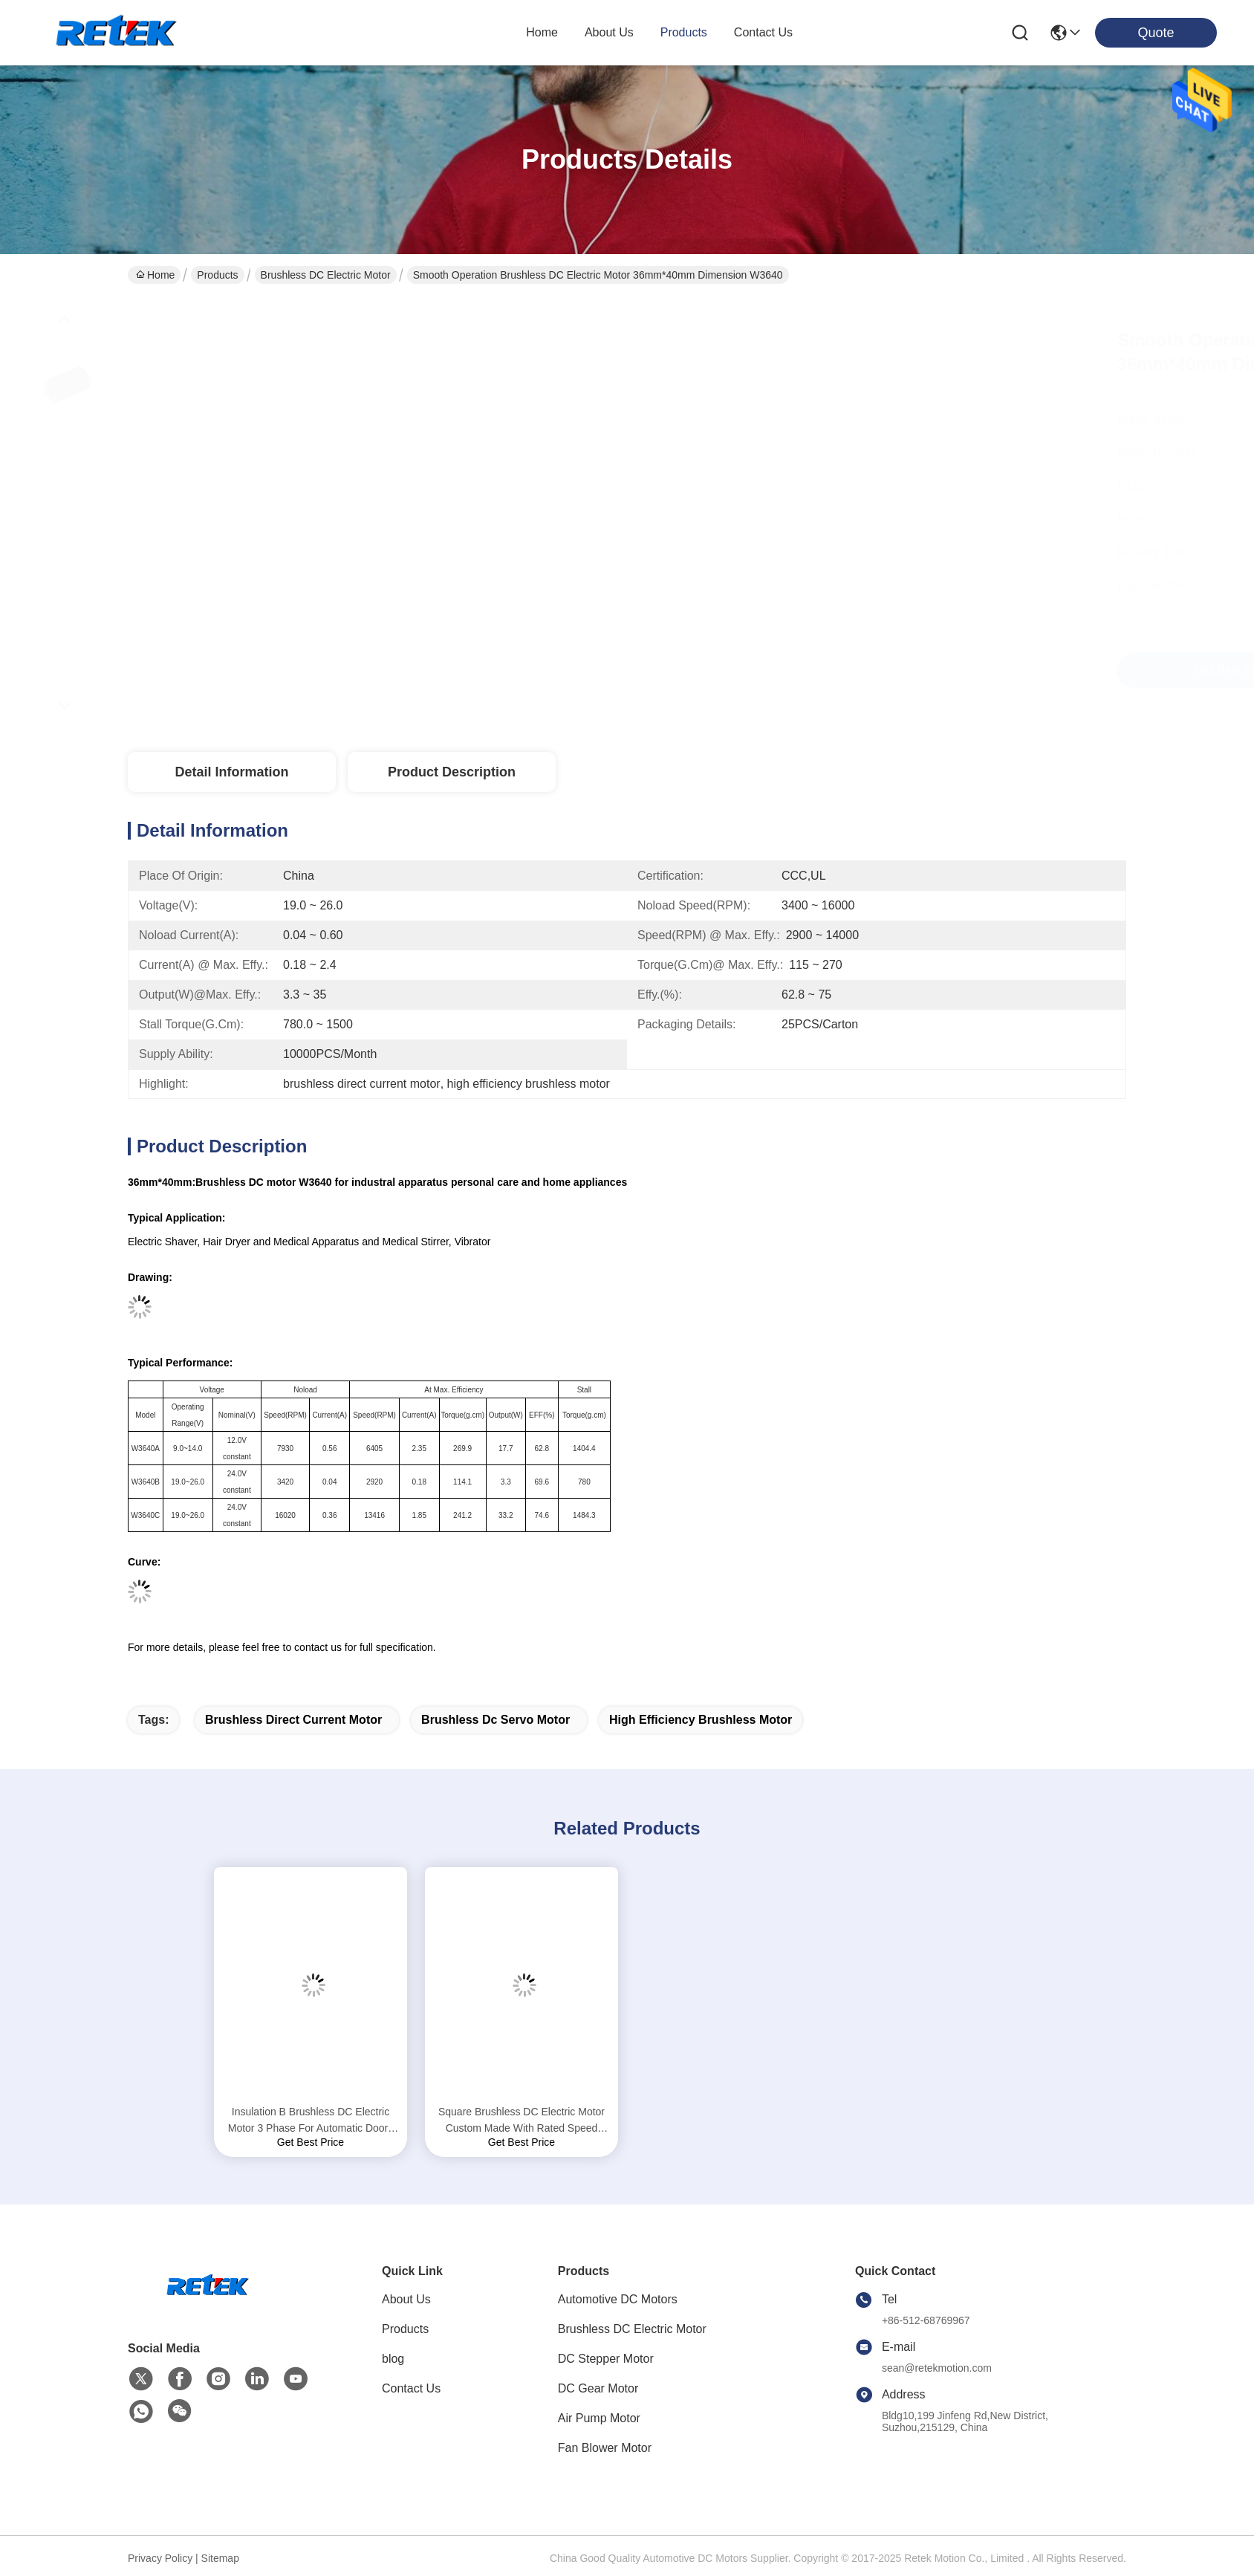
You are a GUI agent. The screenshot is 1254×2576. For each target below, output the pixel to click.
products (683, 32)
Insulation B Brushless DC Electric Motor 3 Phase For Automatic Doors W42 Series (311, 2121)
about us (609, 32)
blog (393, 2358)
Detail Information (231, 772)
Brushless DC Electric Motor (326, 275)
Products (217, 275)
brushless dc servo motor (495, 1719)
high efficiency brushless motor (700, 1719)
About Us (406, 2299)
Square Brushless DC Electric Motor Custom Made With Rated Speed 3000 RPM (521, 2121)
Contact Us (411, 2388)
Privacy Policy (160, 2558)
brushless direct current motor (293, 1719)
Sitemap (220, 2558)
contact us (763, 32)
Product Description (452, 772)
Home (542, 32)
